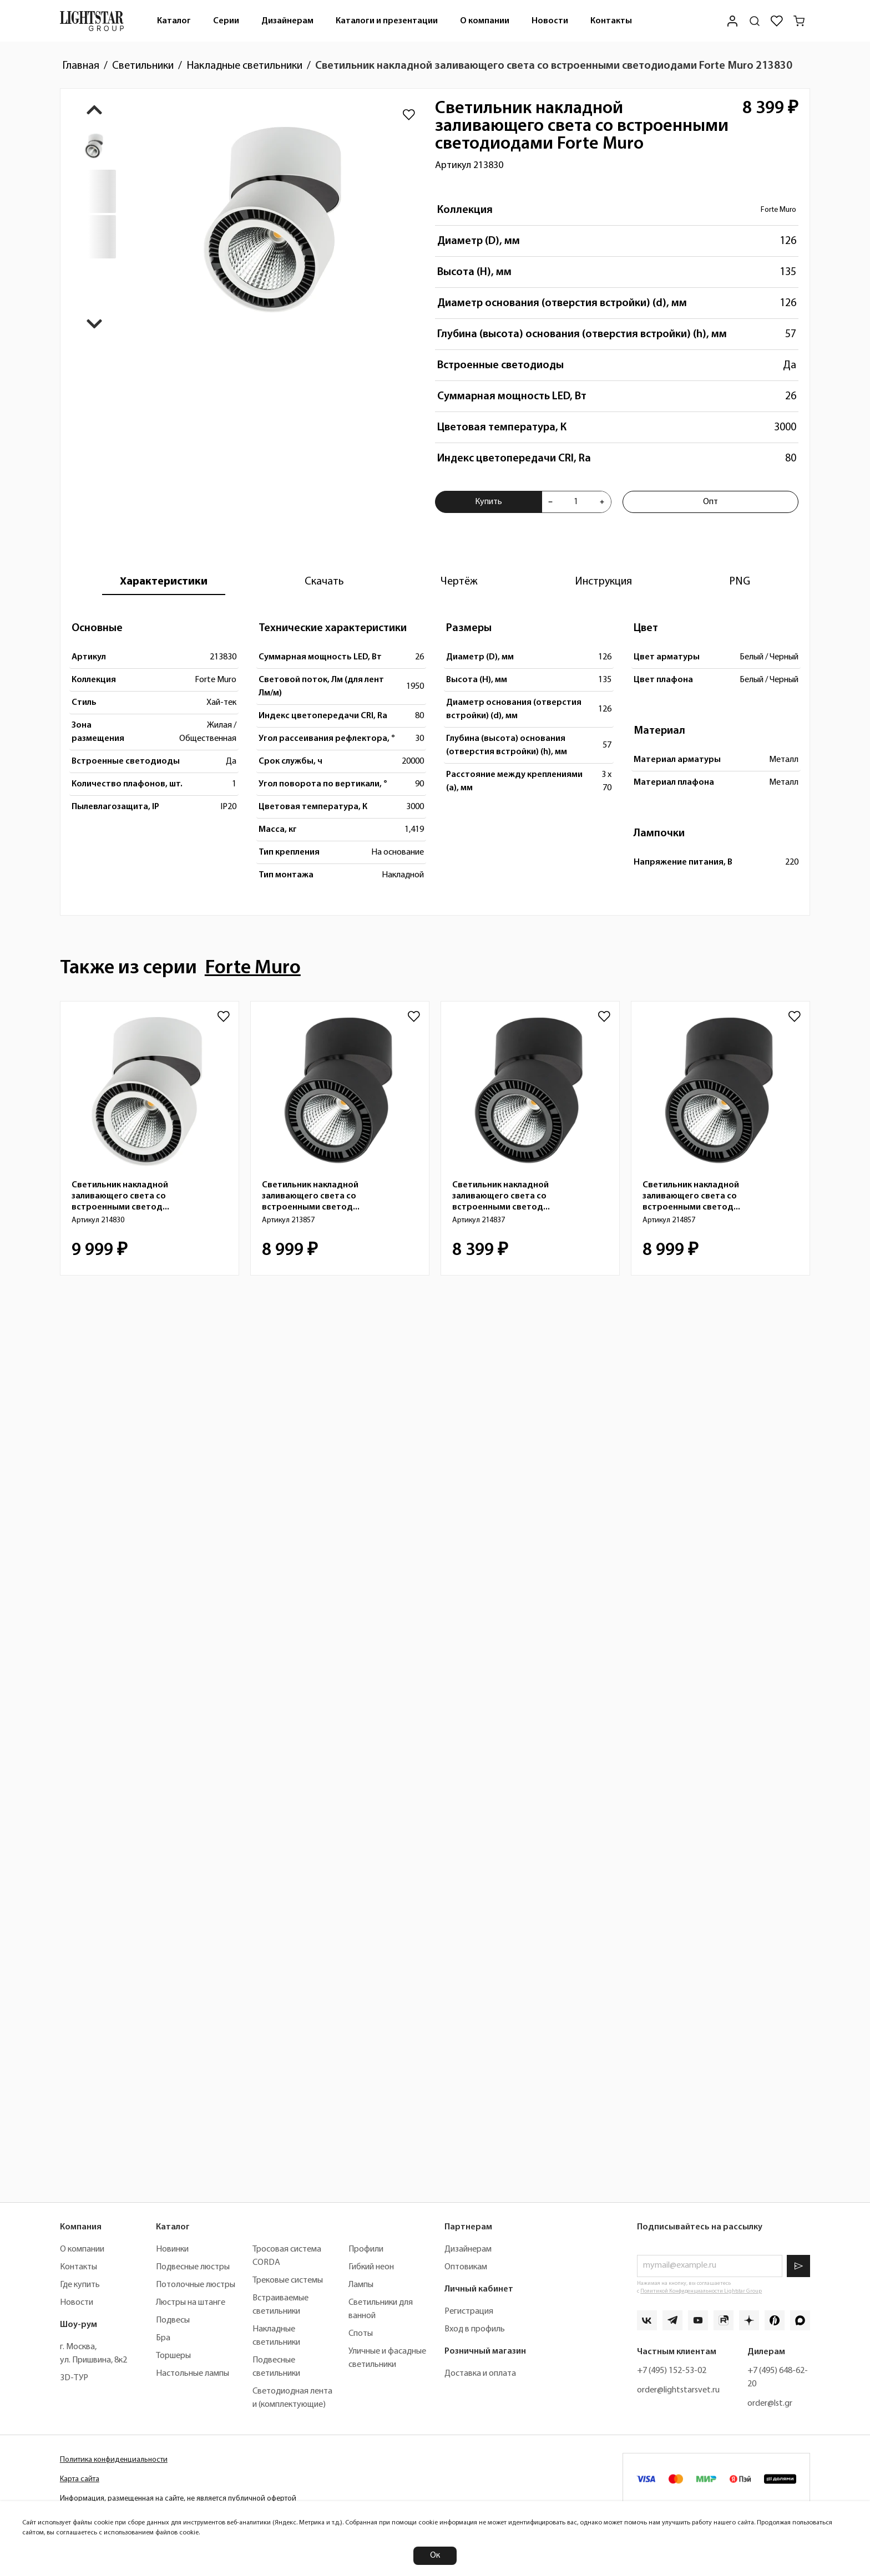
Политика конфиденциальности (114, 2460)
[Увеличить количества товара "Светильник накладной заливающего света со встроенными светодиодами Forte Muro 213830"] (602, 501)
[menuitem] (174, 21)
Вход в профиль (474, 2329)
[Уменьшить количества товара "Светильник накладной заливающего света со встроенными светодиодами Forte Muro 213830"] (550, 501)
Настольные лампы (192, 2373)
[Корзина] (799, 21)
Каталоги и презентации (387, 21)
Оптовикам (465, 2267)
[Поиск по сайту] (754, 21)
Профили (365, 2249)
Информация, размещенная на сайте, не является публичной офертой (178, 2498)
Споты (360, 2333)
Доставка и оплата (480, 2373)
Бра (163, 2338)
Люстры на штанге (190, 2302)
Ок (435, 2555)
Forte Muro (778, 210)
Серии (226, 21)
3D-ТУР (74, 2378)
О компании (484, 21)
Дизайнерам (287, 21)
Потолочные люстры (195, 2284)
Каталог (174, 21)
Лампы (360, 2284)
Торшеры (173, 2355)
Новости (550, 21)
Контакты (611, 21)
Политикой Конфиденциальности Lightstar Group (701, 2291)
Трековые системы (287, 2280)
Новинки (172, 2249)
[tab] (163, 581)
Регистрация (468, 2311)
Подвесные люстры (193, 2267)
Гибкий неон (371, 2267)
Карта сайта (79, 2479)
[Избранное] (777, 21)
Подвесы (173, 2320)
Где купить (80, 2284)
